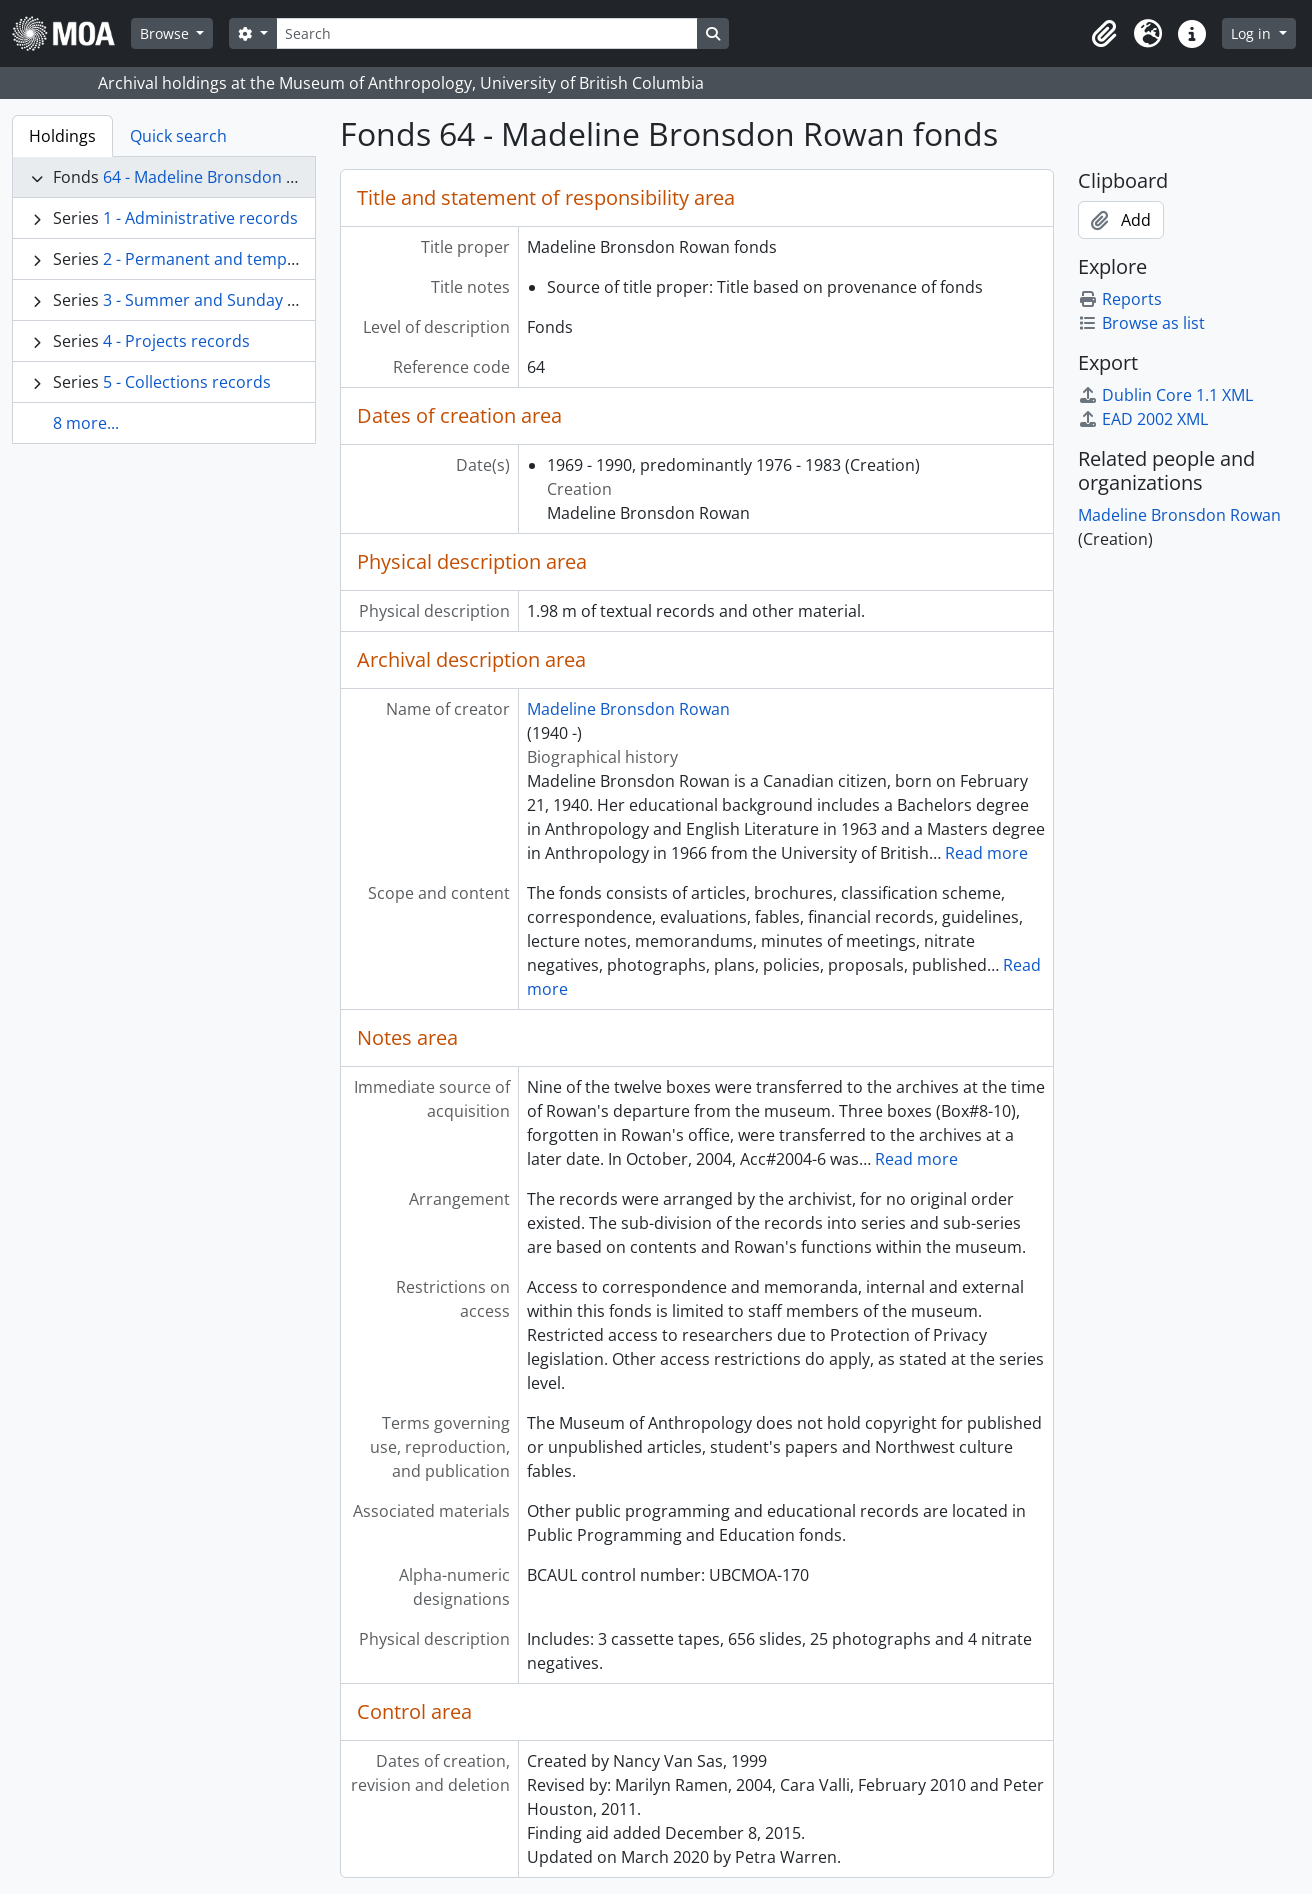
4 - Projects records (176, 341)
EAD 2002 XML (1143, 419)
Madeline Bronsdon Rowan (628, 709)
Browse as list (1141, 323)
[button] (1104, 34)
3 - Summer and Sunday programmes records (276, 300)
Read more (986, 853)
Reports (1120, 299)
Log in (1253, 33)
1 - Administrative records (200, 218)
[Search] (487, 33)
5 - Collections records (187, 382)
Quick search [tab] (178, 136)
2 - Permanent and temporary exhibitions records (290, 259)
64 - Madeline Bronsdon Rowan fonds (243, 177)
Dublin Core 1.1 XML (1165, 395)
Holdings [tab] (62, 136)
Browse (166, 33)
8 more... (86, 423)
